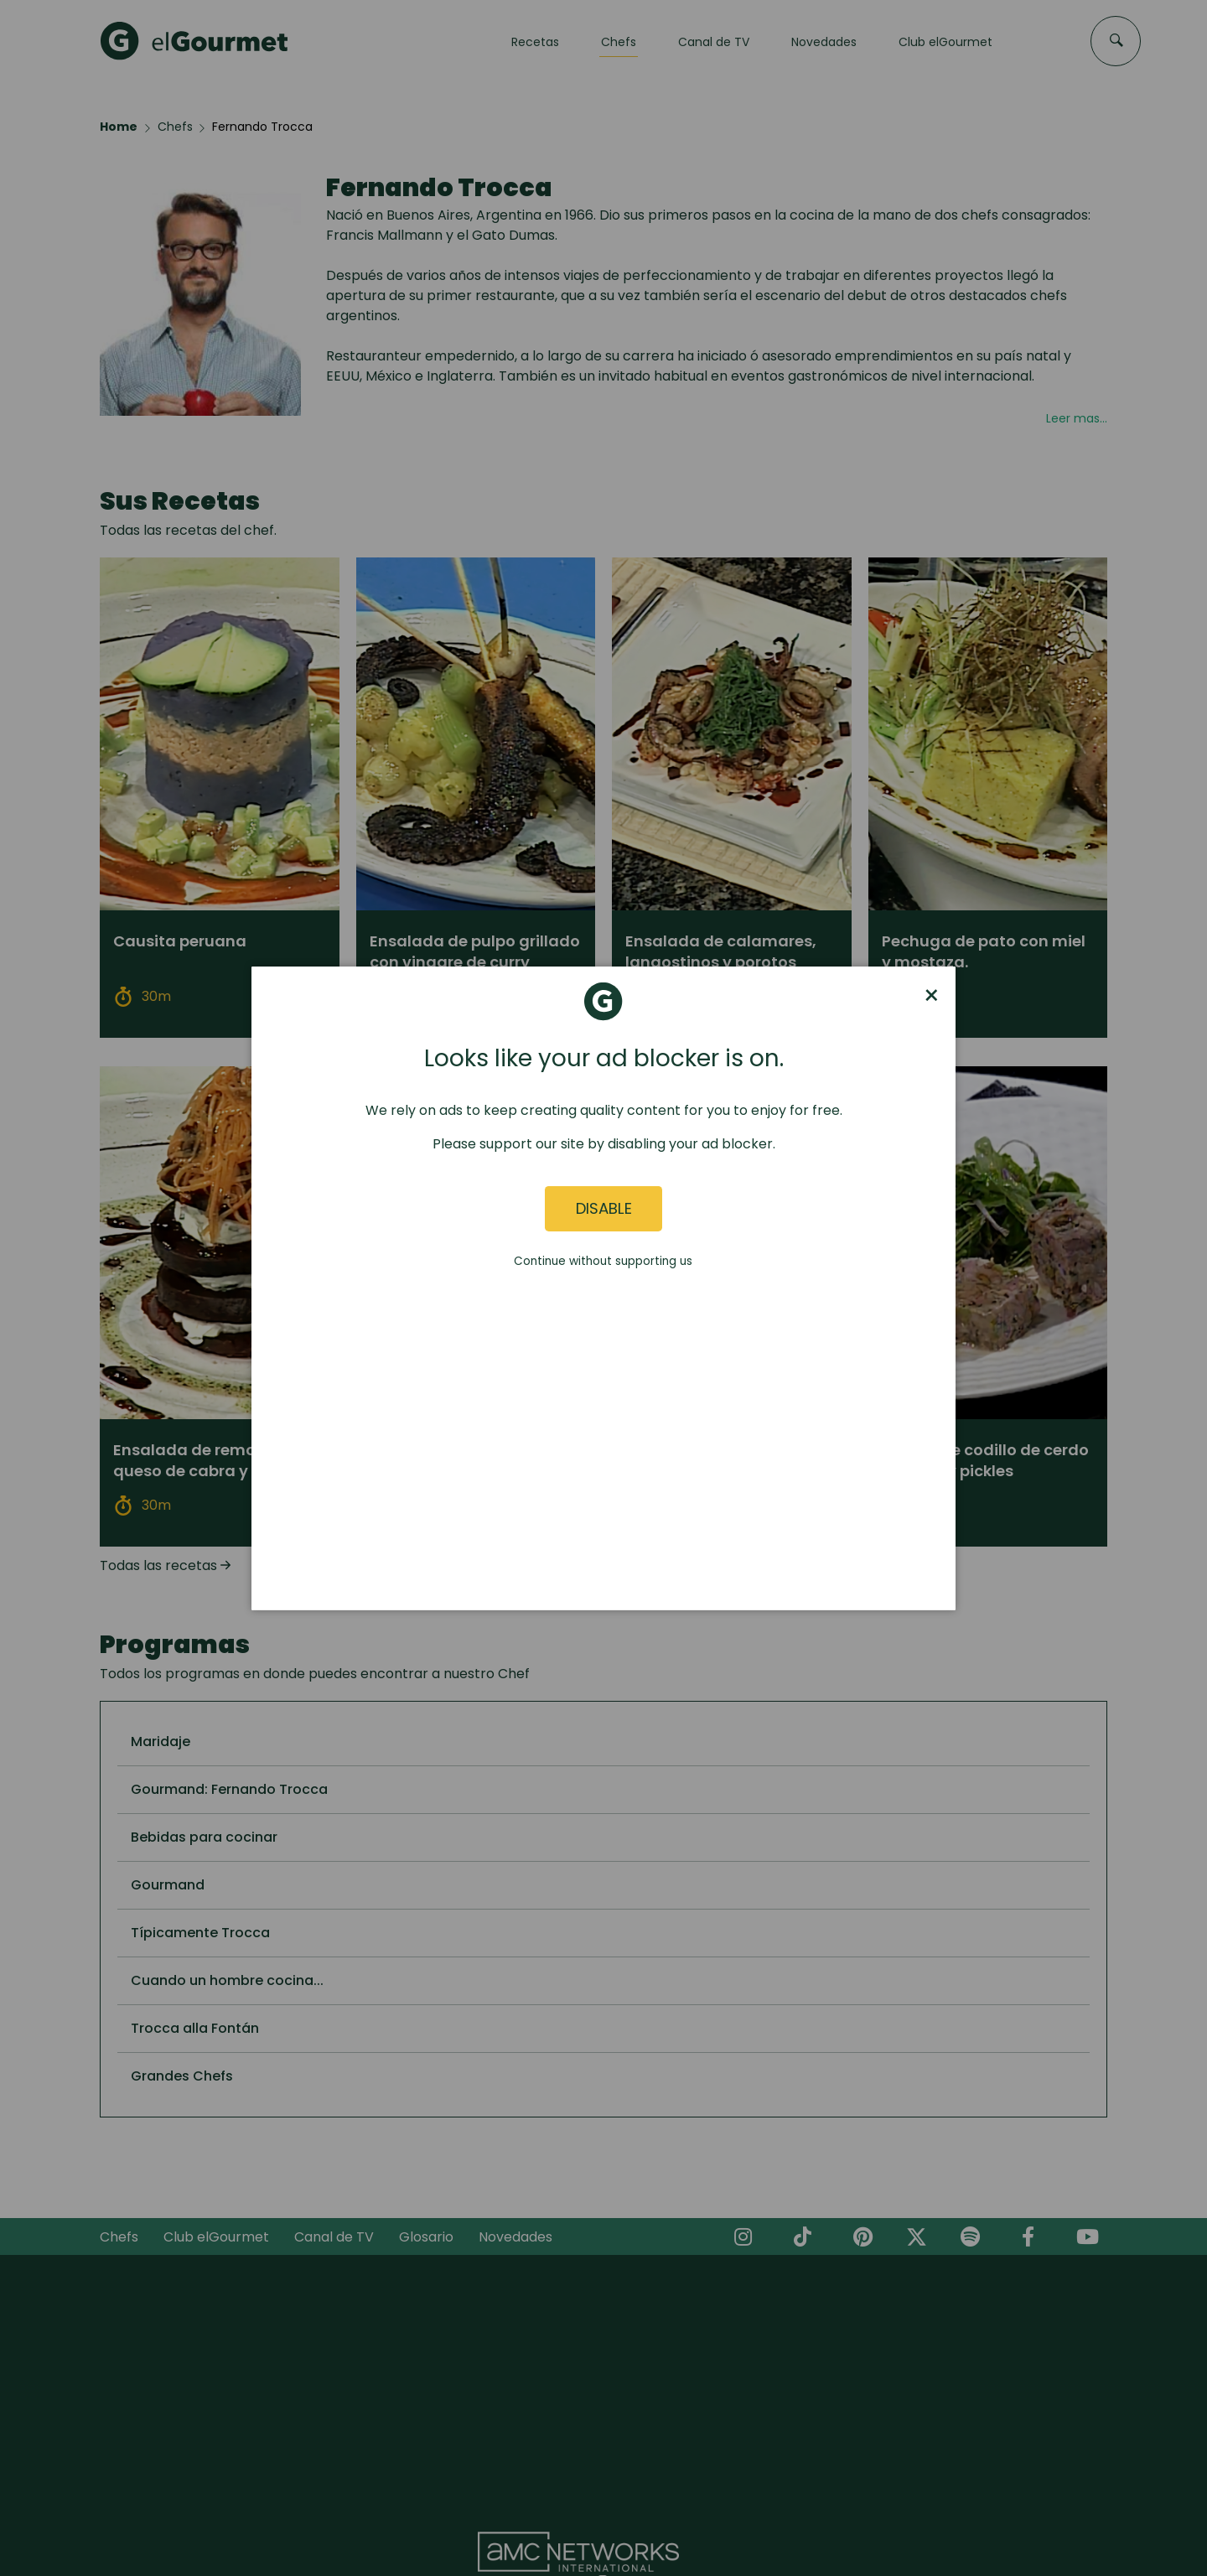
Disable (604, 1208)
